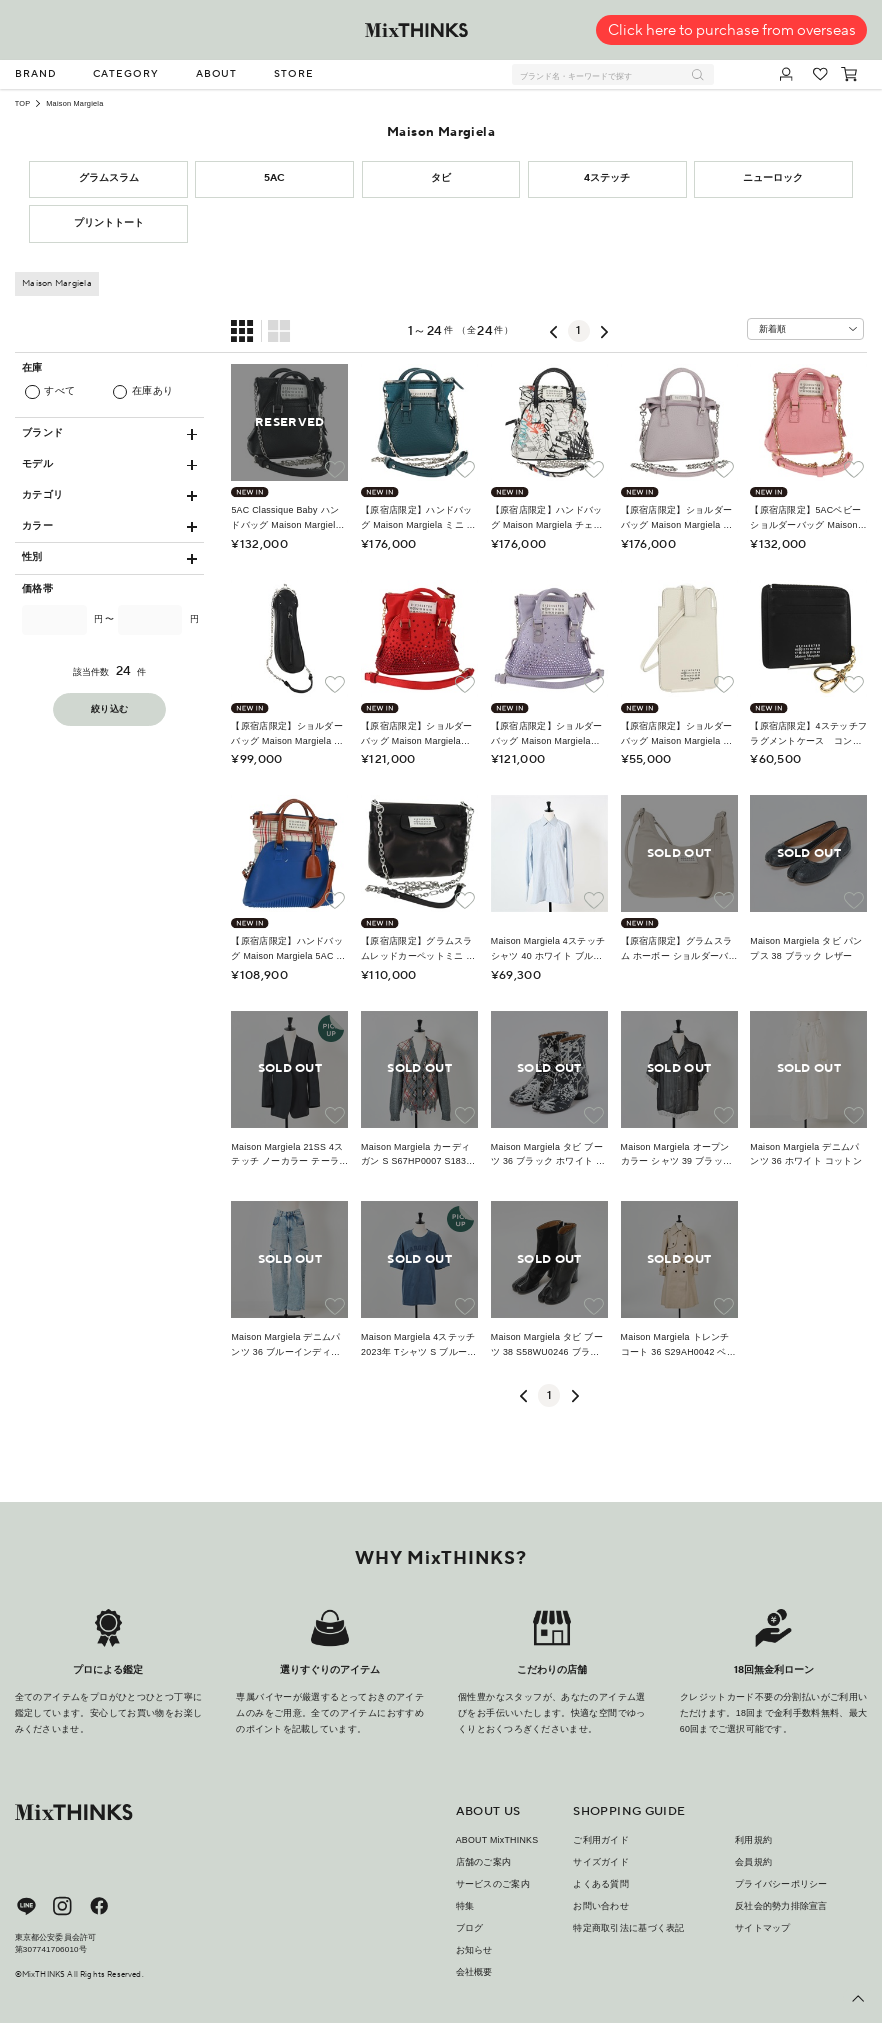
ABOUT (217, 74)
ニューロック (773, 178)
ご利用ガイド (601, 1840)
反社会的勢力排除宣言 (781, 1906)
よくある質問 (601, 1884)
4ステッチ (607, 178)
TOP (23, 103)
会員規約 (753, 1862)
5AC (274, 178)
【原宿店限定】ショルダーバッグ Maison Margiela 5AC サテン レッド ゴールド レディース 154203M (417, 734)
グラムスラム (109, 178)
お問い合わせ (601, 1906)
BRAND (36, 74)
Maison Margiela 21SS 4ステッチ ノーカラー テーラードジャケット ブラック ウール (287, 1155)
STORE (294, 74)
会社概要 (474, 1972)
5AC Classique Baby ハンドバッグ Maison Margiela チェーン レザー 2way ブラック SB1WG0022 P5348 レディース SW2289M (288, 518)
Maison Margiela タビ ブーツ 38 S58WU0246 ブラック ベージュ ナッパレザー (547, 1345)
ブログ (470, 1928)
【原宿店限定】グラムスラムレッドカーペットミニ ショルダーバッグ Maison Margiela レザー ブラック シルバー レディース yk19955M (418, 949)
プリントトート (109, 223)
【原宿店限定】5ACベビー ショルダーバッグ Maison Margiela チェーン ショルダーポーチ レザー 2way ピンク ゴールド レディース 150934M (808, 518)
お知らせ (474, 1950)
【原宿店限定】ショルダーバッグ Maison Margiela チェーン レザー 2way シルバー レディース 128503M (678, 518)
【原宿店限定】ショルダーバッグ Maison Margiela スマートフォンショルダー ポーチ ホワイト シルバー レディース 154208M (678, 734)
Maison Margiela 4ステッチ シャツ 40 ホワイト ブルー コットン (548, 949)
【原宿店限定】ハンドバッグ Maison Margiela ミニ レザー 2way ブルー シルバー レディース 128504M (418, 518)
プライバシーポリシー (781, 1884)
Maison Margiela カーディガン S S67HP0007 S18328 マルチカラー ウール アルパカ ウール (419, 1155)
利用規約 (753, 1840)
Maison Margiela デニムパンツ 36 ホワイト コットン (806, 1154)
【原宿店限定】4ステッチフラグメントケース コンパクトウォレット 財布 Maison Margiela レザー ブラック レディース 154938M (808, 734)
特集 (465, 1906)
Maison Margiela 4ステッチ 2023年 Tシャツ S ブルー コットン (418, 1345)
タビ (441, 178)
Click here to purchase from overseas (732, 30)
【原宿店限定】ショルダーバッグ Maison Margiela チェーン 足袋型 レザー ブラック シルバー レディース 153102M (287, 734)
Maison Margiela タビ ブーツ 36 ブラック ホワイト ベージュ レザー (548, 1155)
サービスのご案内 (493, 1884)
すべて (59, 391)
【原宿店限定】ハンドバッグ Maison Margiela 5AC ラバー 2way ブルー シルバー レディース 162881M (288, 949)
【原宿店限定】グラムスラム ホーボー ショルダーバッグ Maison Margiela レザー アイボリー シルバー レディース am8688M (677, 949)
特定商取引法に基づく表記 (628, 1928)
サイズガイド (601, 1862)
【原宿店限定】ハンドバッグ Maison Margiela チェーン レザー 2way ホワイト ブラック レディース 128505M (549, 518)
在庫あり (153, 391)
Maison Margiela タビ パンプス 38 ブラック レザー (806, 948)
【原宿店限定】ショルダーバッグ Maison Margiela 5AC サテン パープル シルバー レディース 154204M (547, 734)
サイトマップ (763, 1928)
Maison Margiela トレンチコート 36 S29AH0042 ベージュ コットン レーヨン (679, 1345)
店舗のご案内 (484, 1862)
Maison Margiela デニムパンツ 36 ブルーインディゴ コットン (285, 1345)
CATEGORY (126, 74)
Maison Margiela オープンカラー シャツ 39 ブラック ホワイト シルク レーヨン (679, 1155)
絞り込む (109, 709)
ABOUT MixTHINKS (497, 1840)
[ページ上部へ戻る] (858, 1999)
